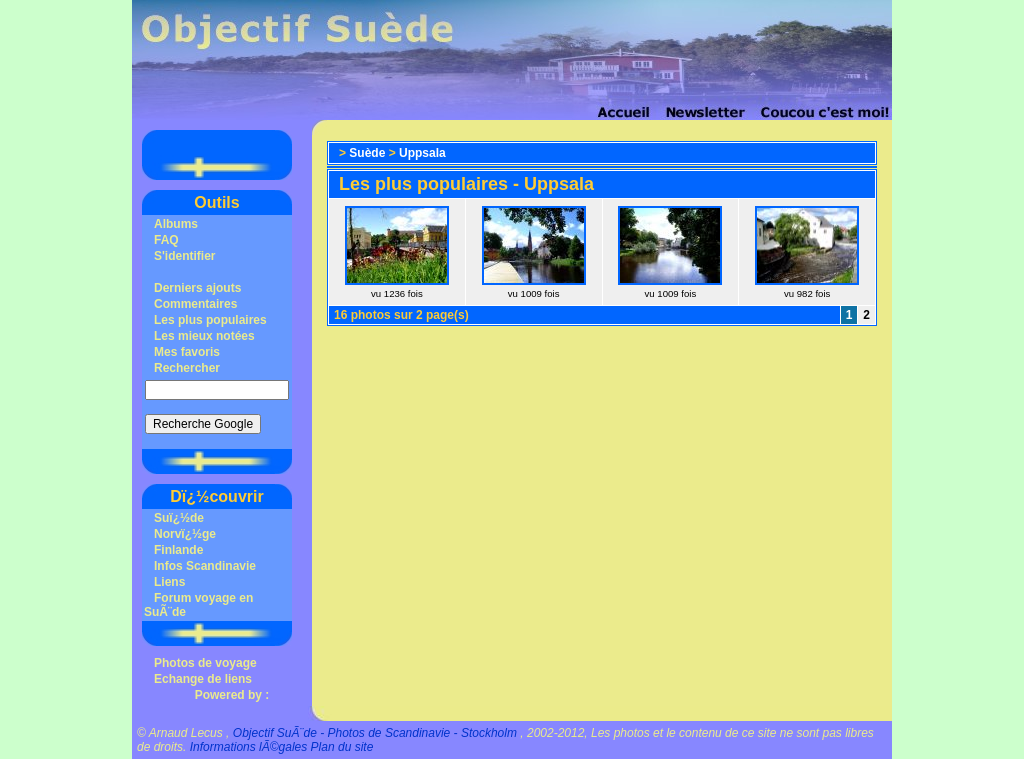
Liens (169, 582)
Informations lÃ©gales (249, 747)
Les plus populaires (210, 320)
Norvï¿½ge (185, 534)
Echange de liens (203, 679)
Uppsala (422, 153)
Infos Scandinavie (205, 566)
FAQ (166, 240)
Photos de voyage (205, 663)
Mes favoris (187, 352)
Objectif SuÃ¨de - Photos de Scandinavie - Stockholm (375, 733)
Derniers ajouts (197, 288)
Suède (367, 153)
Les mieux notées (204, 336)
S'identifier (185, 256)
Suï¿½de (179, 518)
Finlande (178, 550)
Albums (176, 224)
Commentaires (195, 304)
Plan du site (342, 747)
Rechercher (187, 368)
